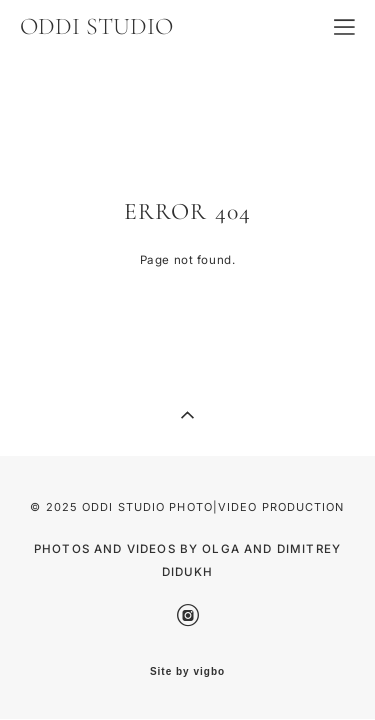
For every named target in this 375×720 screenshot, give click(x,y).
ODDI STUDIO (96, 27)
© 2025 (56, 507)
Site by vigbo (187, 672)
